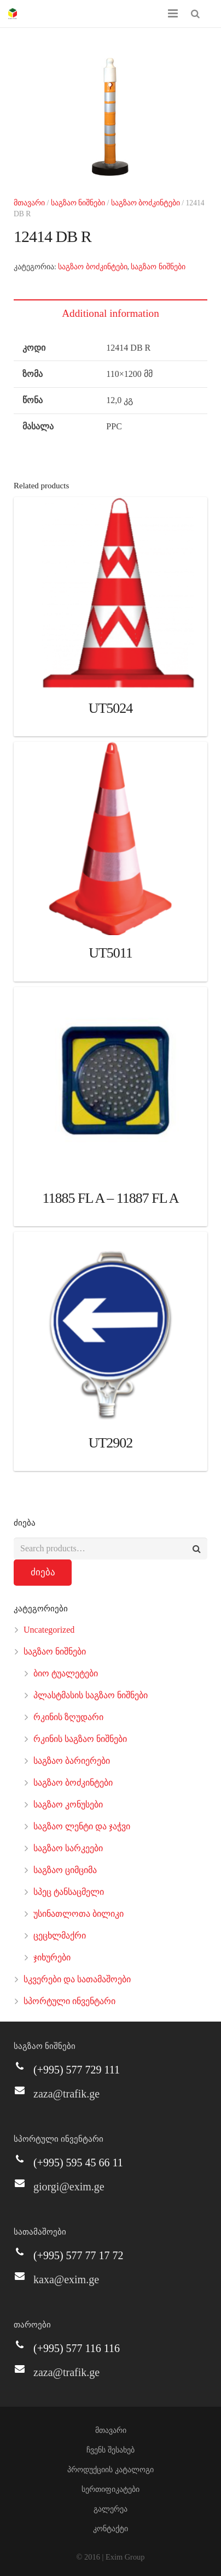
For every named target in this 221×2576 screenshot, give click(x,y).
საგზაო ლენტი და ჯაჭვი (81, 1826)
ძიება (43, 1572)
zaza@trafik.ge (66, 2094)
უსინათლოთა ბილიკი (78, 1913)
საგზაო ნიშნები (78, 203)
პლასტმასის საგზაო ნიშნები (90, 1695)
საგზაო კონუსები (68, 1804)
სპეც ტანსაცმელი (68, 1891)
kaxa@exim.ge (66, 2279)
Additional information (110, 313)
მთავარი (29, 203)
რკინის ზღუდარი (68, 1717)
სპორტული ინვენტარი (69, 2001)
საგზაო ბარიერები (71, 1760)
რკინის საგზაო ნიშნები (80, 1739)
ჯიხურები (52, 1957)
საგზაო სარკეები (68, 1848)
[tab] (110, 313)
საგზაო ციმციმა (65, 1870)
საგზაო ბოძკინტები (145, 203)
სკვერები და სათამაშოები (77, 1979)
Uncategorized (49, 1629)
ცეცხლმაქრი (59, 1935)
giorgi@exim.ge (68, 2187)
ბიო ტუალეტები (65, 1673)
